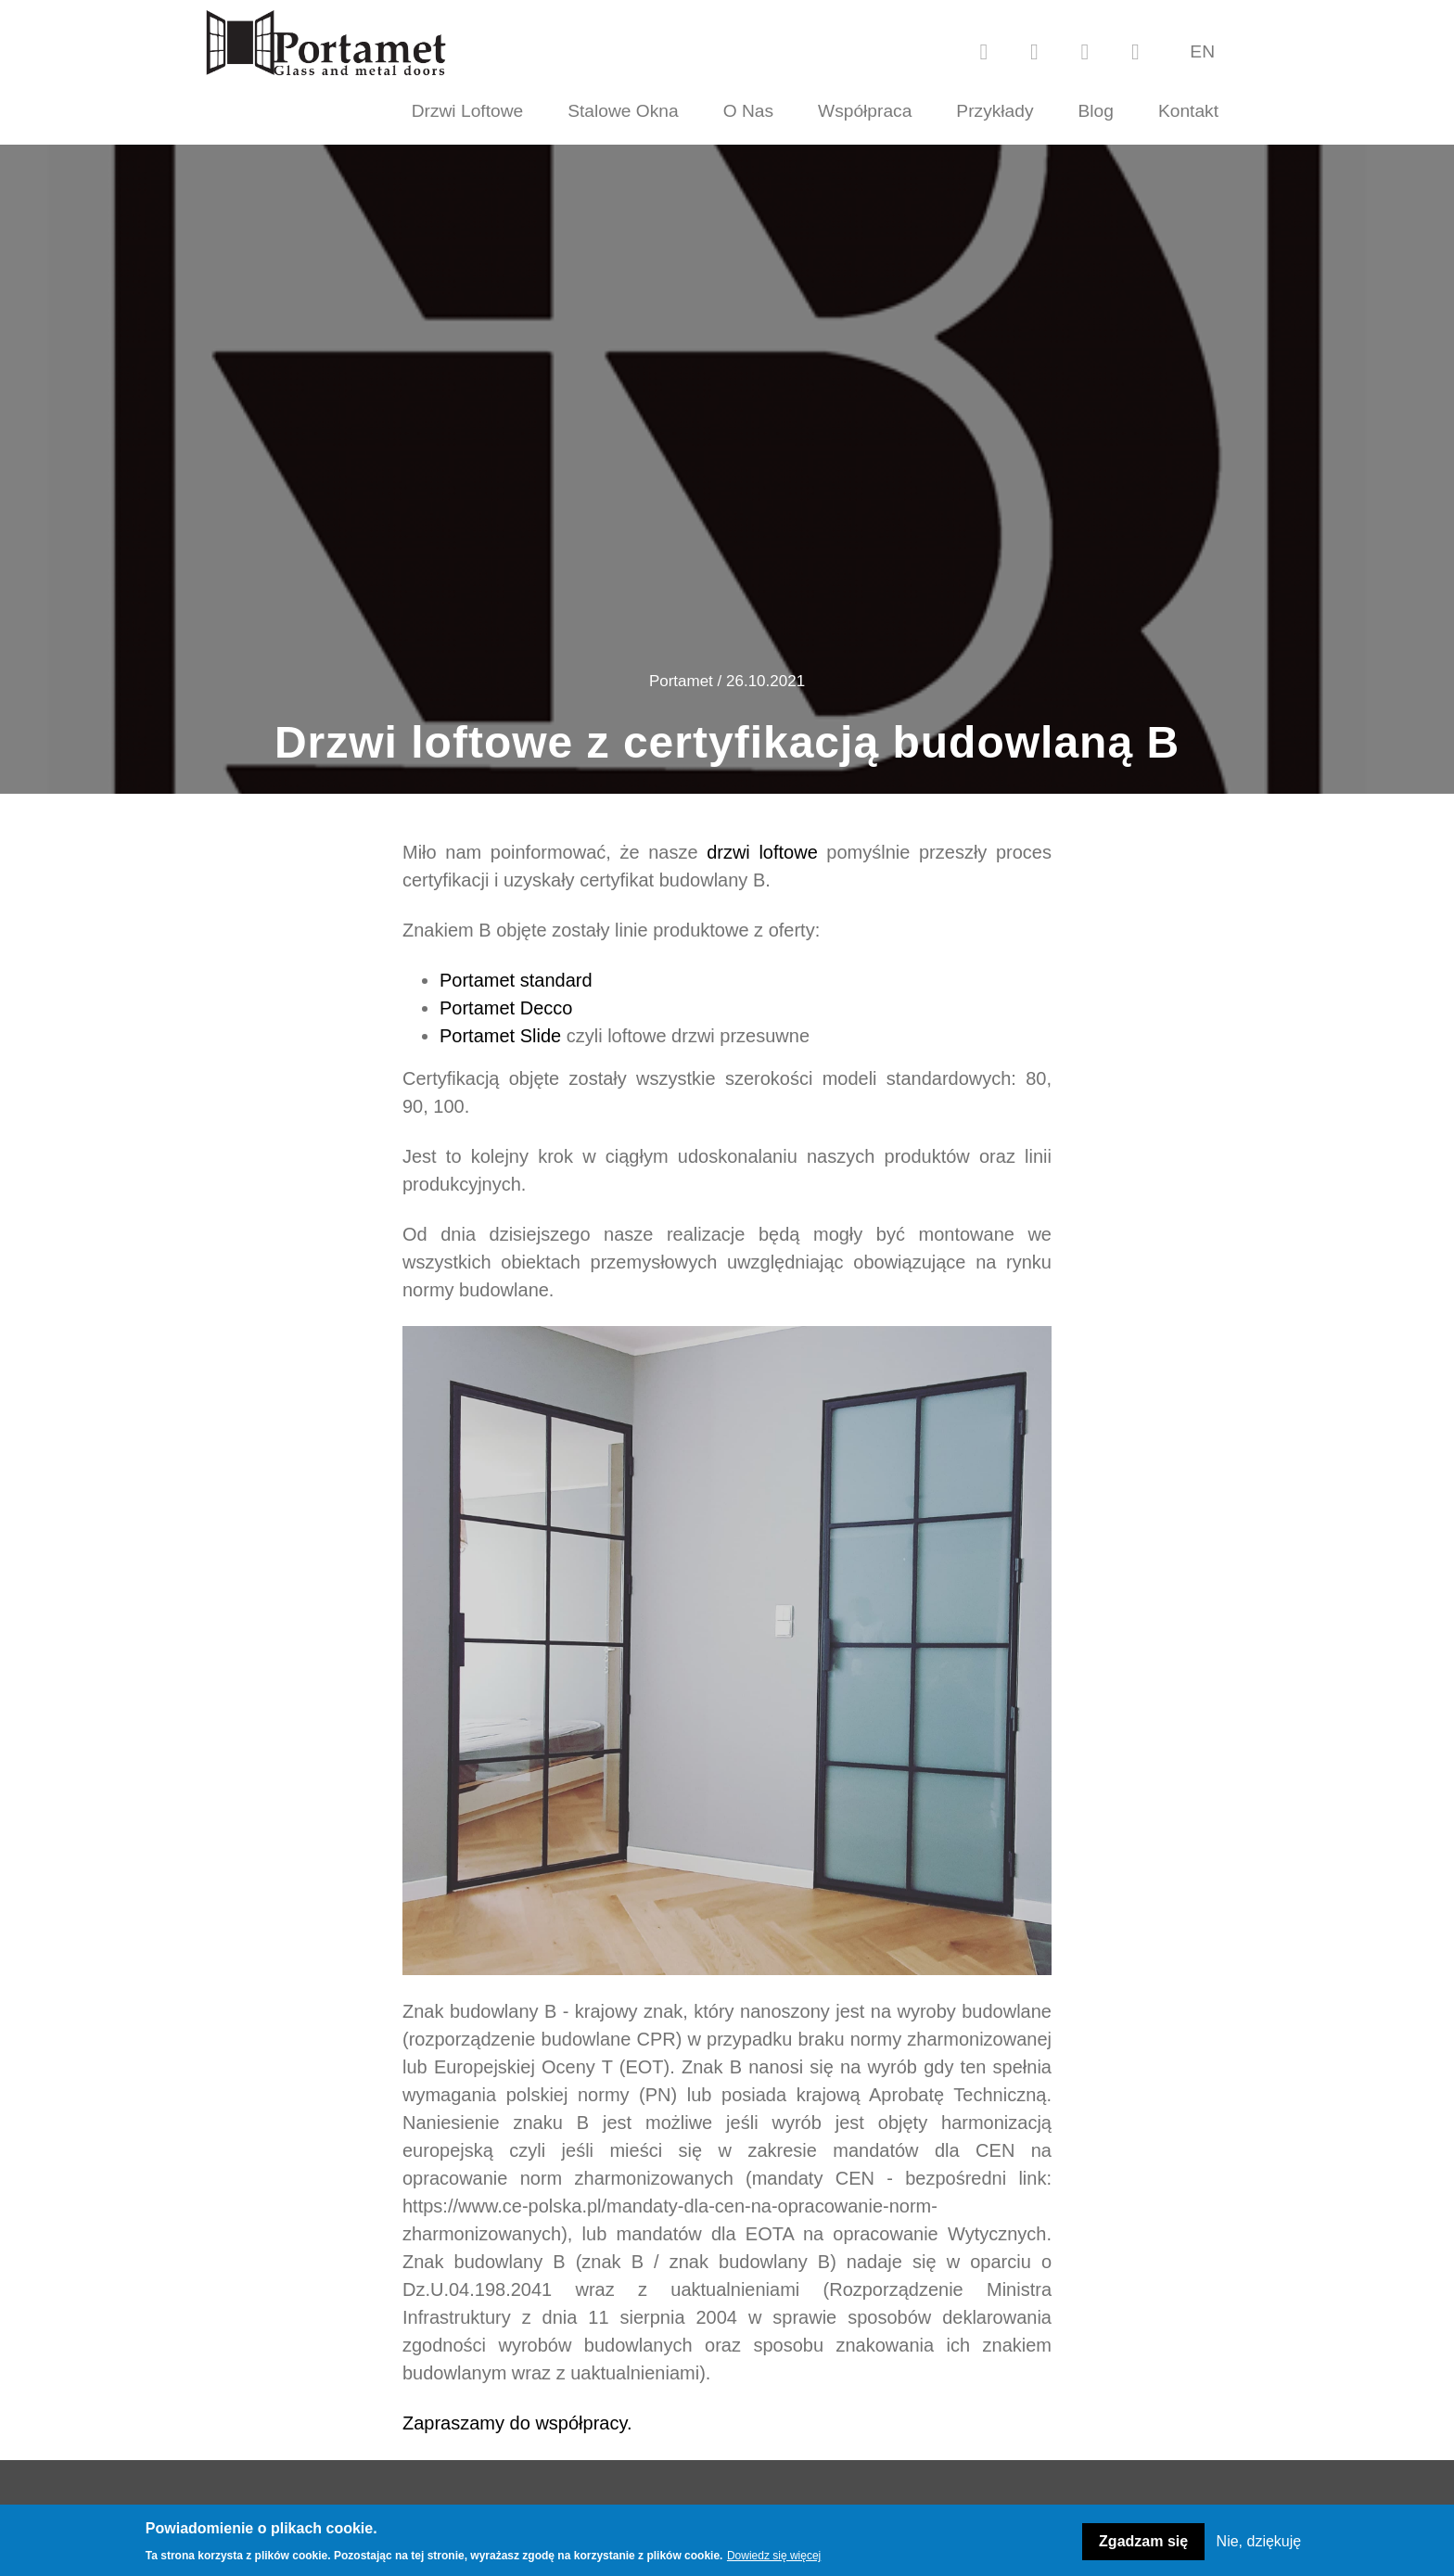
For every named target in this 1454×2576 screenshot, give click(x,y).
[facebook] (983, 51)
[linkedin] (1135, 51)
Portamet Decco (506, 1008)
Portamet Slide (500, 1036)
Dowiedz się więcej (774, 2555)
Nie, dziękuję (1259, 2541)
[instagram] (1085, 51)
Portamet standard (516, 980)
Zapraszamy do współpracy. (517, 2423)
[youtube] (1034, 51)
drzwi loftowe (762, 852)
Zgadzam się (1143, 2541)
